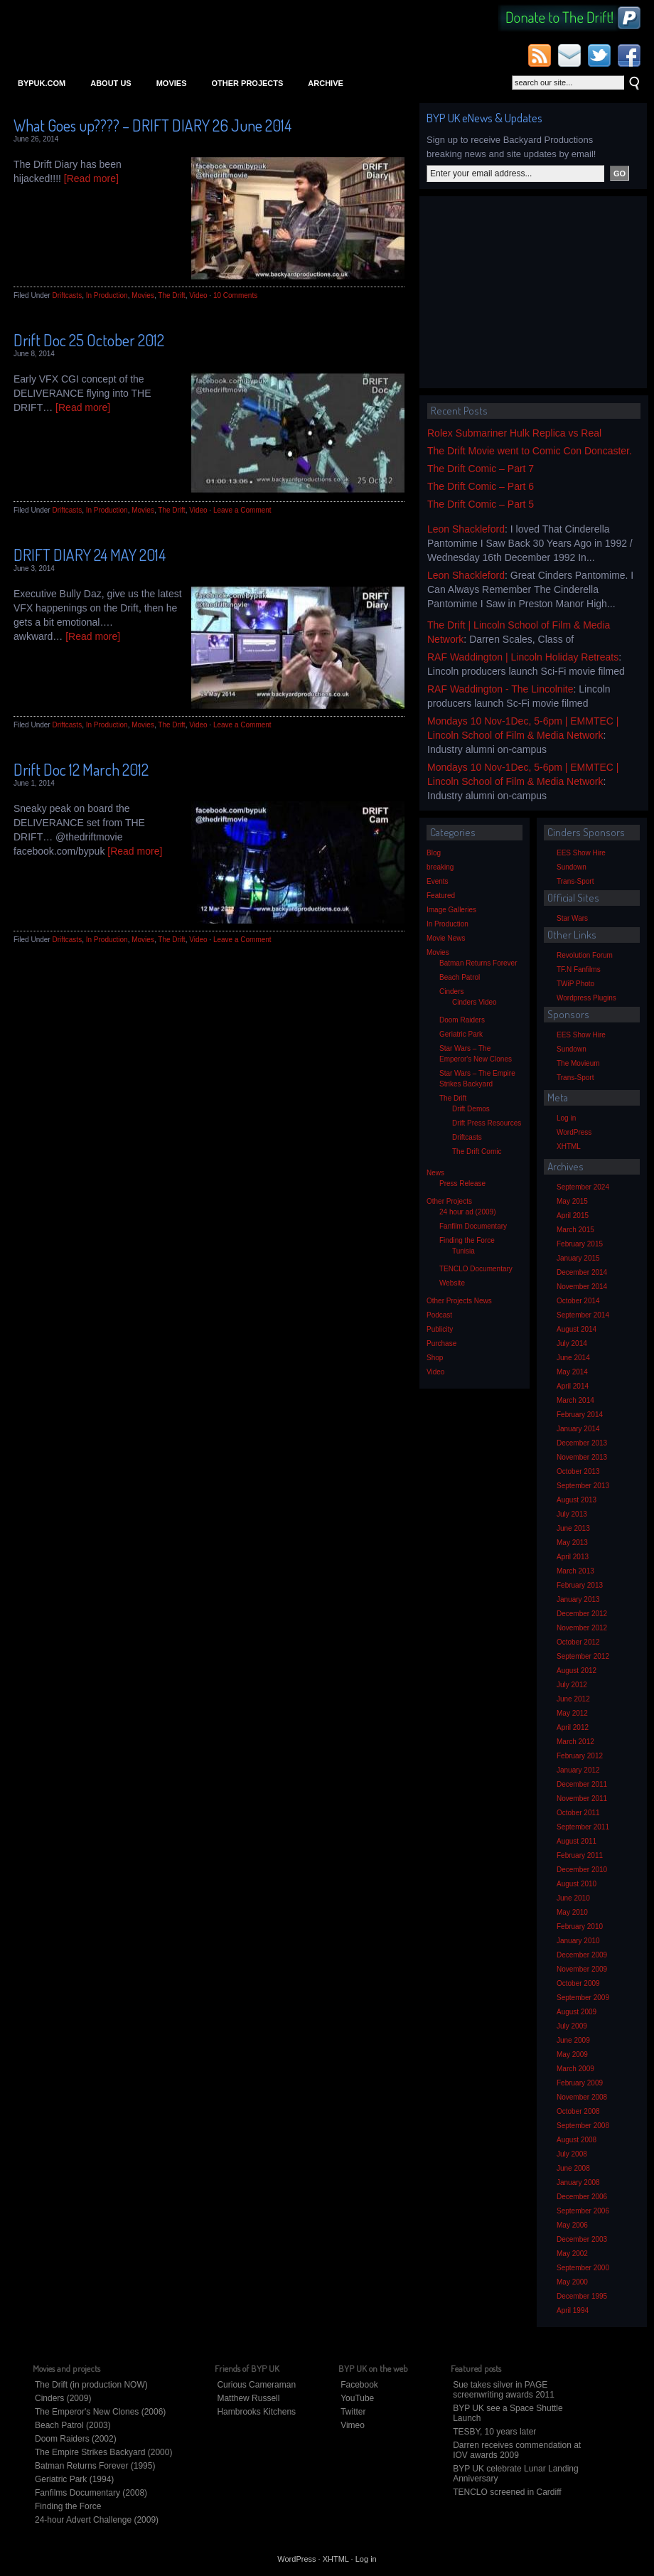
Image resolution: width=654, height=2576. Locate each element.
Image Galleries (451, 910)
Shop (435, 1358)
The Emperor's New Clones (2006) (100, 2412)
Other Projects (247, 83)
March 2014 (575, 1400)
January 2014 (578, 1429)
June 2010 (573, 1898)
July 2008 (572, 2154)
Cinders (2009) (63, 2398)
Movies (171, 83)
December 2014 (582, 1272)
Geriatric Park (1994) (74, 2479)
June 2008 (573, 2168)
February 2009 (580, 2083)
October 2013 (578, 1471)
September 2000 (583, 2268)
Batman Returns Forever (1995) (95, 2466)
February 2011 (580, 1855)
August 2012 (576, 1670)
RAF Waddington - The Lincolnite (500, 689)
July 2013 (572, 1514)
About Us (110, 83)
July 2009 (572, 2026)
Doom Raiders (462, 1020)
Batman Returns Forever (478, 963)
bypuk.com (41, 83)
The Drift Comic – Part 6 (480, 486)
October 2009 (578, 1983)
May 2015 (572, 1201)
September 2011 (583, 1827)
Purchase (441, 1343)
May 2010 (572, 1912)
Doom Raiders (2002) (76, 2439)
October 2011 (578, 1813)
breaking (440, 867)
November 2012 (582, 1628)
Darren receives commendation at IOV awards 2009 (517, 2450)
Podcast (439, 1315)
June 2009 (573, 2040)
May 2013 (572, 1542)
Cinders (451, 991)
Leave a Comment (242, 510)
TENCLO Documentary (476, 1269)
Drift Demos (471, 1109)
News (435, 1173)
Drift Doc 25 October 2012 (89, 340)
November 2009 (582, 1969)
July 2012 (572, 1685)
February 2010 (580, 1926)
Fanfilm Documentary (473, 1226)
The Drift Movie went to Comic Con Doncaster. (529, 450)
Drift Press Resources (486, 1123)
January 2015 (578, 1258)
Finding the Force (467, 1240)
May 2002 (572, 2253)
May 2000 (572, 2282)
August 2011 (576, 1841)
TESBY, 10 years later (494, 2432)
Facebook (359, 2385)
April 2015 (573, 1215)
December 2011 (582, 1784)
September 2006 (583, 2211)
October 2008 (578, 2111)
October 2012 (578, 1642)
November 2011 (582, 1798)
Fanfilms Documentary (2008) (91, 2493)
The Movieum (578, 1063)
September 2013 (583, 1486)
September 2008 (583, 2125)
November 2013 (582, 1457)
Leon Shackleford (466, 529)
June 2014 (573, 1358)
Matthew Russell (248, 2398)
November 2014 (582, 1286)
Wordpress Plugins (586, 998)
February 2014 (580, 1414)
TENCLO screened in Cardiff (507, 2492)
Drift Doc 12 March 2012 (81, 769)
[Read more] (91, 178)
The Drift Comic (476, 1151)
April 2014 (573, 1386)
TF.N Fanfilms (579, 969)
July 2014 (572, 1343)
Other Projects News (459, 1301)
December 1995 (582, 2296)
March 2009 (575, 2069)
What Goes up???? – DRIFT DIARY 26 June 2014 (152, 125)
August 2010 (576, 1884)
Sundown (571, 867)
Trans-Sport (575, 881)
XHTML (569, 1146)
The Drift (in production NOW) (91, 2385)
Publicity (440, 1329)
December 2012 (582, 1614)
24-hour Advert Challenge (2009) (97, 2520)
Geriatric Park (461, 1034)
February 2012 (580, 1756)
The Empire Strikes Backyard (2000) (103, 2452)
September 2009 (583, 1998)
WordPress (574, 1132)
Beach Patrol (459, 977)
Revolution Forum (585, 955)
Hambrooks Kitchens (256, 2412)
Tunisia (463, 1251)
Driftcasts (67, 295)
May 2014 (572, 1372)
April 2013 (573, 1557)
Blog (434, 853)
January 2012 (578, 1770)
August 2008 (576, 2140)
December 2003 (582, 2239)
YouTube (357, 2398)
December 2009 (582, 1955)
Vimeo (353, 2425)
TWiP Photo (575, 984)
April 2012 (573, 1727)
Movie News (446, 938)
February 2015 (580, 1244)
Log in (566, 1118)
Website (452, 1283)
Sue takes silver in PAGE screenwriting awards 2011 (503, 2390)
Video (198, 295)
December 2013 (582, 1443)
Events (438, 881)
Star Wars (572, 918)
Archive (325, 83)
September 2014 (583, 1315)
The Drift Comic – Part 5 (480, 504)
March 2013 (575, 1571)
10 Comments (235, 295)
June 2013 (573, 1528)
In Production (107, 295)
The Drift (171, 295)
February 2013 (580, 1585)
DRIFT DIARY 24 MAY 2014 (90, 555)
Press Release (462, 1183)
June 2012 (573, 1699)
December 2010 (582, 1870)
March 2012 (575, 1742)
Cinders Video (474, 1002)
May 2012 (572, 1713)
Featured (441, 895)
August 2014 (576, 1329)
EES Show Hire (581, 853)
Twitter (353, 2412)
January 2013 (578, 1599)
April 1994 (573, 2310)
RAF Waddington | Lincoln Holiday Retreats (522, 657)
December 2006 (582, 2197)
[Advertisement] (533, 292)
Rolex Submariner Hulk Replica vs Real (514, 433)
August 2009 (576, 2012)
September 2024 (583, 1187)
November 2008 (582, 2097)
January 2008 (578, 2182)
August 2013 (576, 1500)
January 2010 (578, 1941)
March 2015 (575, 1230)
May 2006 (572, 2225)
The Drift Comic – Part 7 (480, 468)
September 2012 (583, 1656)
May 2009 (572, 2054)
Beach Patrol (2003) (73, 2425)
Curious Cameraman (256, 2385)
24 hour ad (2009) (467, 1212)
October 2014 (578, 1301)
